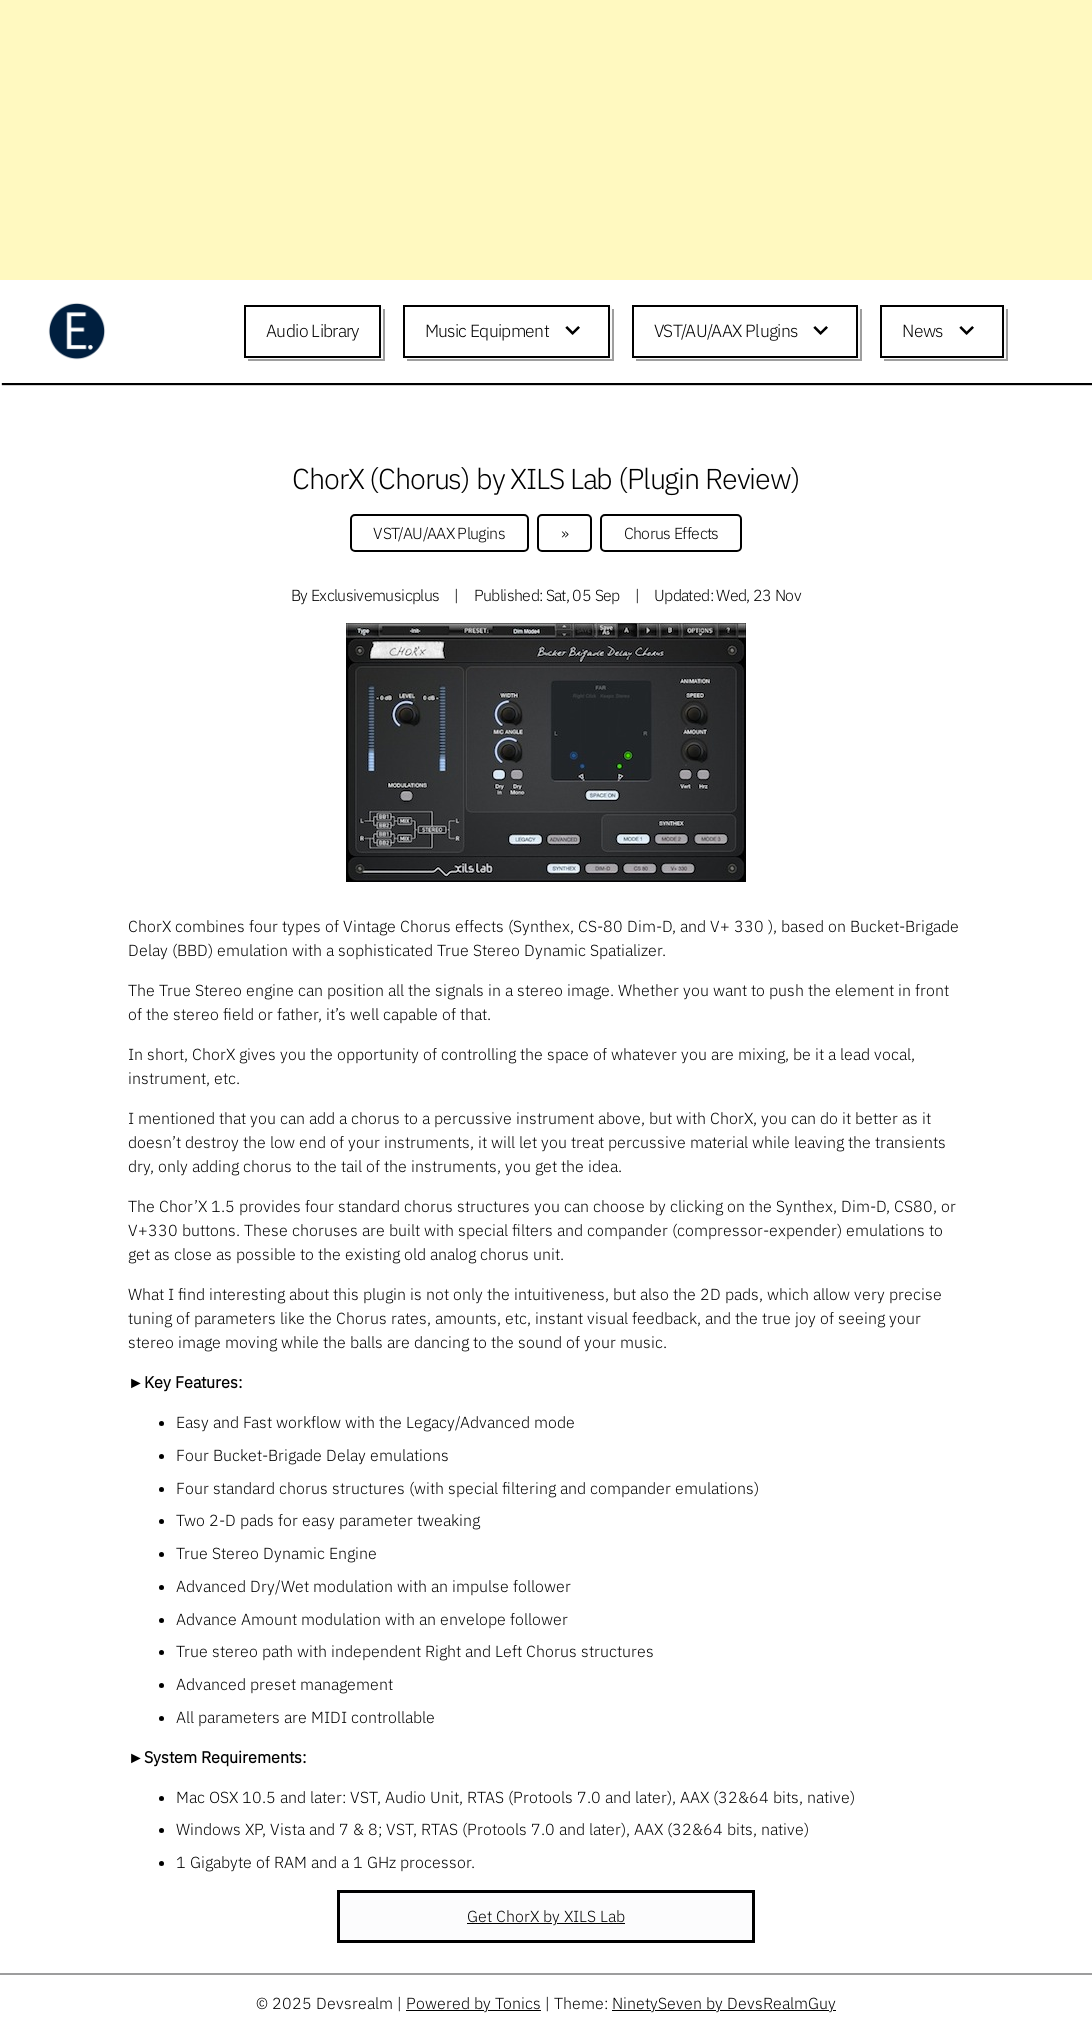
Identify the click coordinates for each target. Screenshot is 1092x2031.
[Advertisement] (546, 140)
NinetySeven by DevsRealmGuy (724, 2003)
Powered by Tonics (473, 2003)
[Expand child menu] (576, 332)
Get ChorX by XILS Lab (546, 1916)
